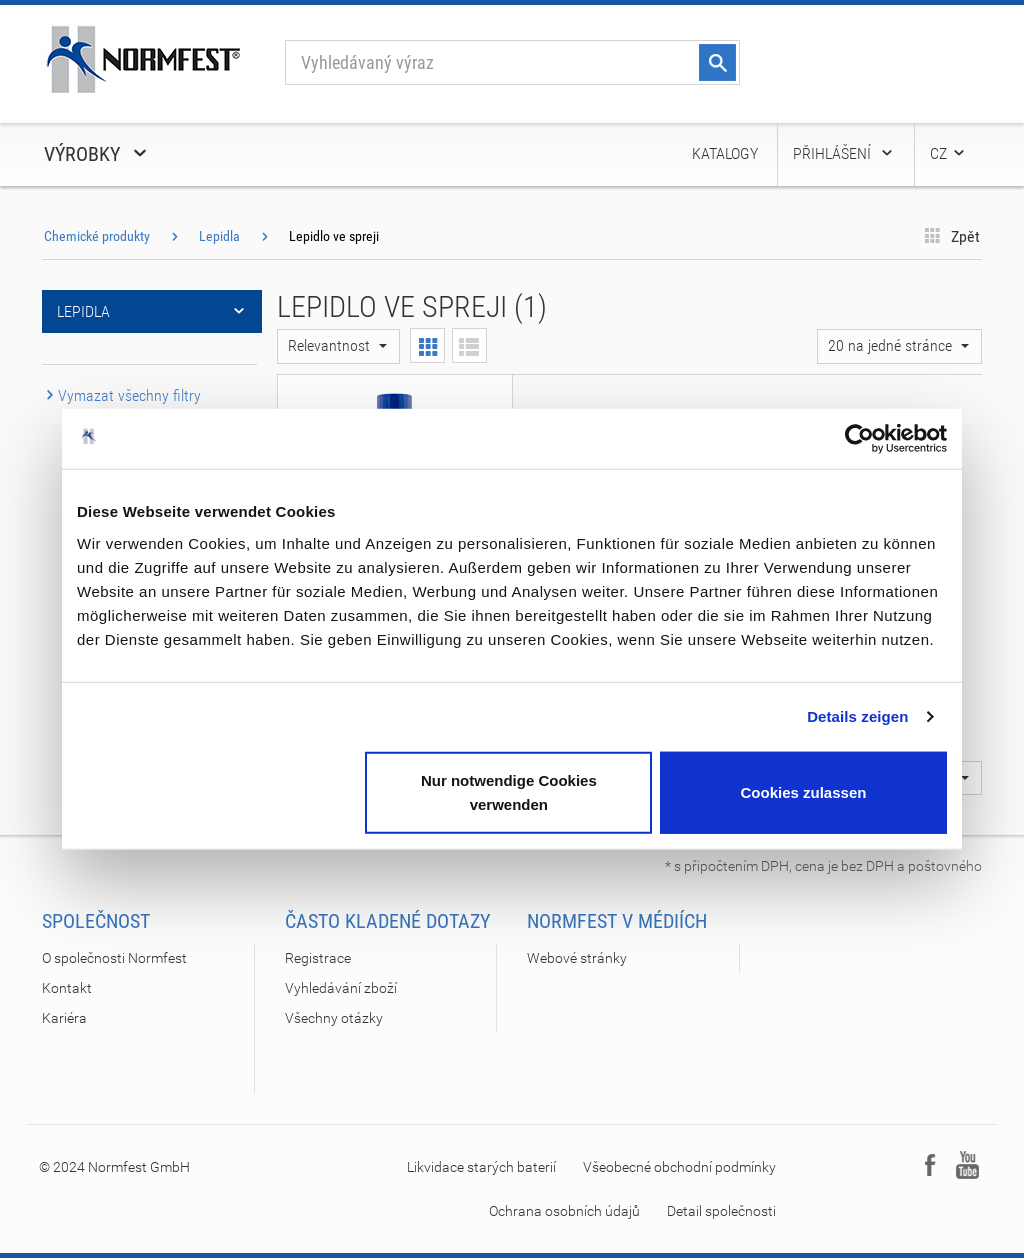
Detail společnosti (721, 1211)
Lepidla (219, 236)
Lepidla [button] (152, 311)
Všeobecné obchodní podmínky (679, 1167)
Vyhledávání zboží (341, 988)
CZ (948, 153)
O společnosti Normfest (114, 958)
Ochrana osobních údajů (564, 1211)
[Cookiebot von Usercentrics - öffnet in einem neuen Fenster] (859, 439)
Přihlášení (844, 153)
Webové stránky (577, 958)
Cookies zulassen (804, 791)
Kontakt (67, 988)
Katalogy (725, 153)
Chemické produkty (97, 236)
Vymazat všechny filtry (121, 395)
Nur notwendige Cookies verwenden (509, 791)
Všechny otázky (334, 1018)
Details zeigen (857, 716)
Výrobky (97, 154)
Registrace (318, 958)
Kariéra (64, 1018)
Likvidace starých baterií (481, 1167)
